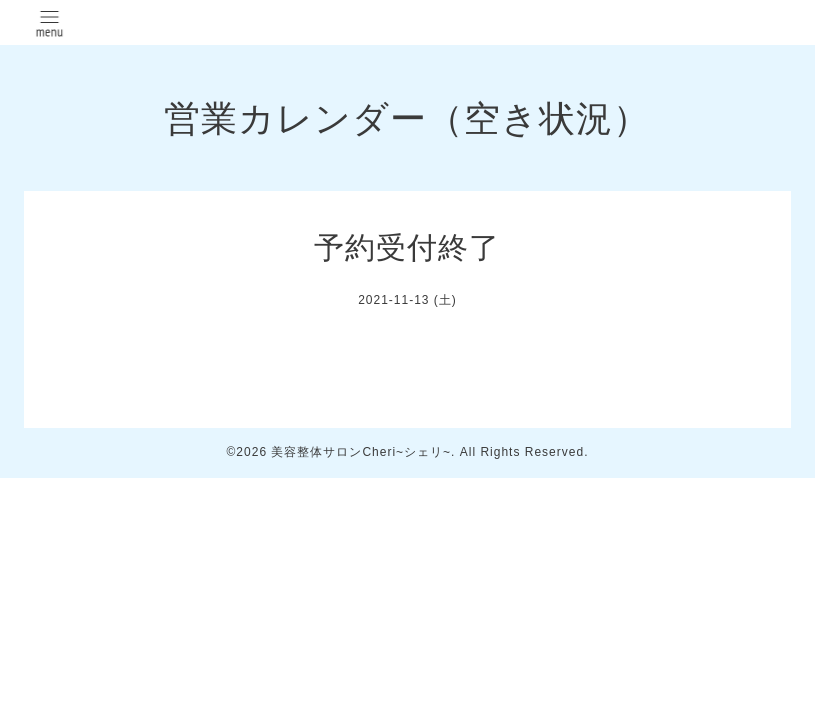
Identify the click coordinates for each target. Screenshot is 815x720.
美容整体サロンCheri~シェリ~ (361, 452)
